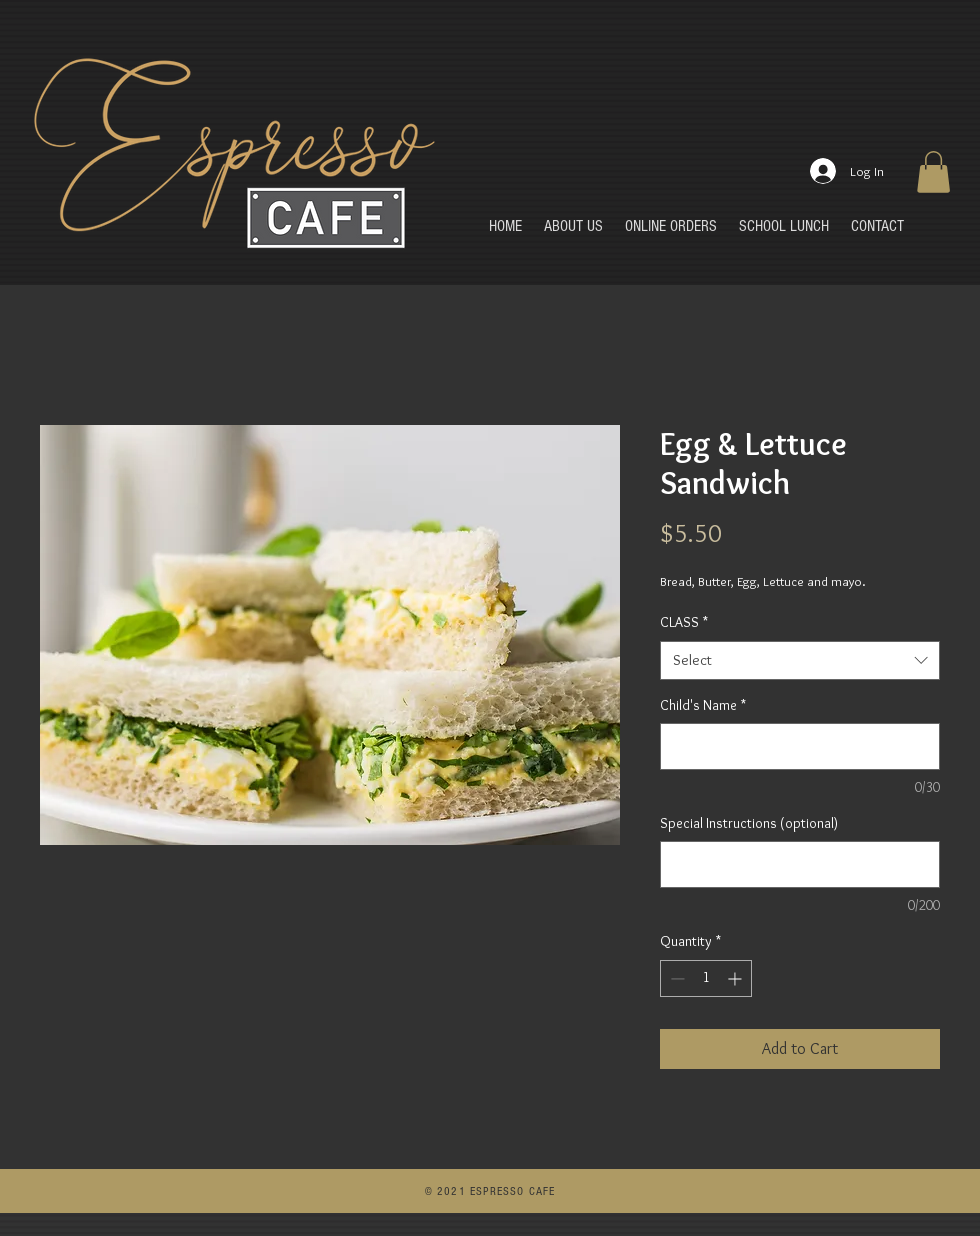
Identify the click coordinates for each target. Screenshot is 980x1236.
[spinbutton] (706, 978)
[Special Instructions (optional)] (800, 864)
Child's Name (703, 705)
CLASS (684, 622)
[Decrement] (675, 978)
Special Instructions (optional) (749, 823)
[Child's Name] (800, 746)
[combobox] (800, 660)
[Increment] (736, 978)
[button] (933, 172)
